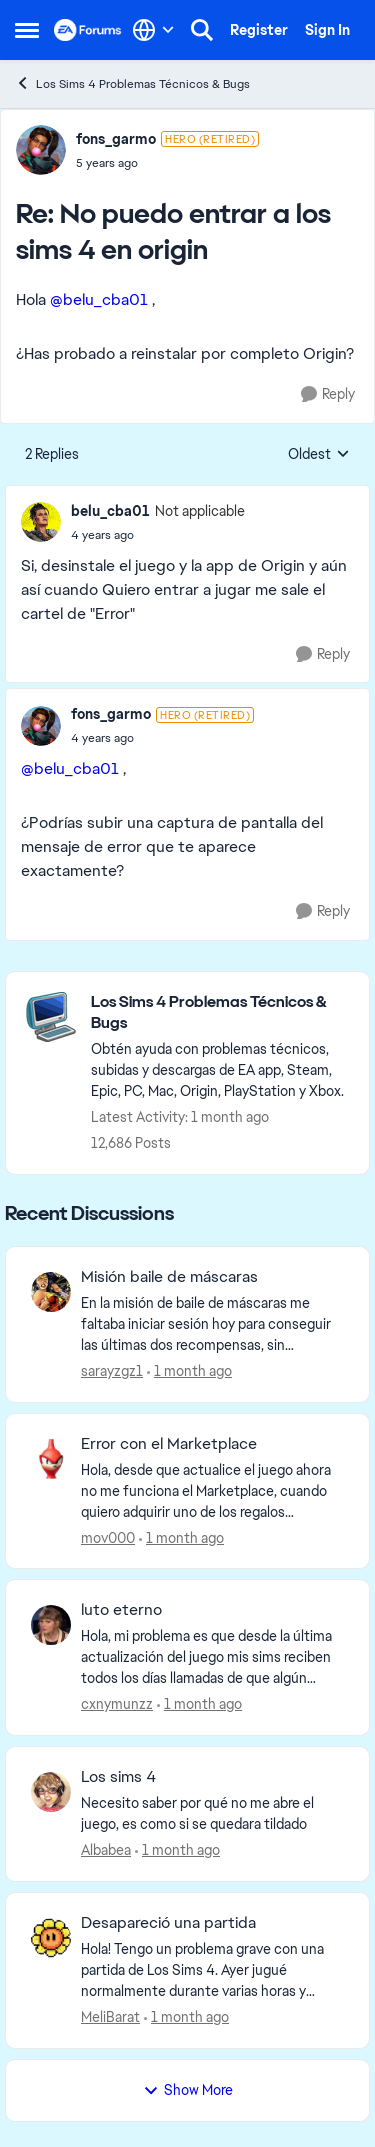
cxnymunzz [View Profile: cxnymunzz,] (117, 1704)
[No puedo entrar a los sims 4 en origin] (167, 163)
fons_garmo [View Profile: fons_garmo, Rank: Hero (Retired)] (116, 139)
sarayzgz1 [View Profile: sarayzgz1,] (112, 1371)
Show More (188, 2090)
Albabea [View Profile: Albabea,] (106, 1850)
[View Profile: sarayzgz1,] (51, 1292)
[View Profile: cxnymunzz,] (51, 1625)
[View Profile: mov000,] (51, 1459)
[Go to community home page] (88, 30)
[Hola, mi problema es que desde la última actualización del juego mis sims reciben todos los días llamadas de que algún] (212, 1657)
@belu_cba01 (99, 299)
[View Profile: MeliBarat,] (51, 1938)
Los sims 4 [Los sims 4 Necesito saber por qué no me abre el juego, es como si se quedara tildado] (118, 1777)
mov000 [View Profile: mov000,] (108, 1537)
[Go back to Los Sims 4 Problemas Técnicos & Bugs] (220, 1013)
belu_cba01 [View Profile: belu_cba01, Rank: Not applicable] (110, 511)
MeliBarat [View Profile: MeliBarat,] (110, 2017)
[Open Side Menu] (27, 30)
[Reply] (328, 394)
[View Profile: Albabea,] (51, 1792)
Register (259, 30)
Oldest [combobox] (319, 455)
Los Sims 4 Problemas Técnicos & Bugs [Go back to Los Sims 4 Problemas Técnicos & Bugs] (132, 83)
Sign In (327, 30)
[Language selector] (153, 30)
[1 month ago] (189, 1371)
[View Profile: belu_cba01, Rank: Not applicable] (41, 522)
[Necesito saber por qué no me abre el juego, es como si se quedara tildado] (212, 1814)
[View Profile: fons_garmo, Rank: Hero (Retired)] (41, 150)
